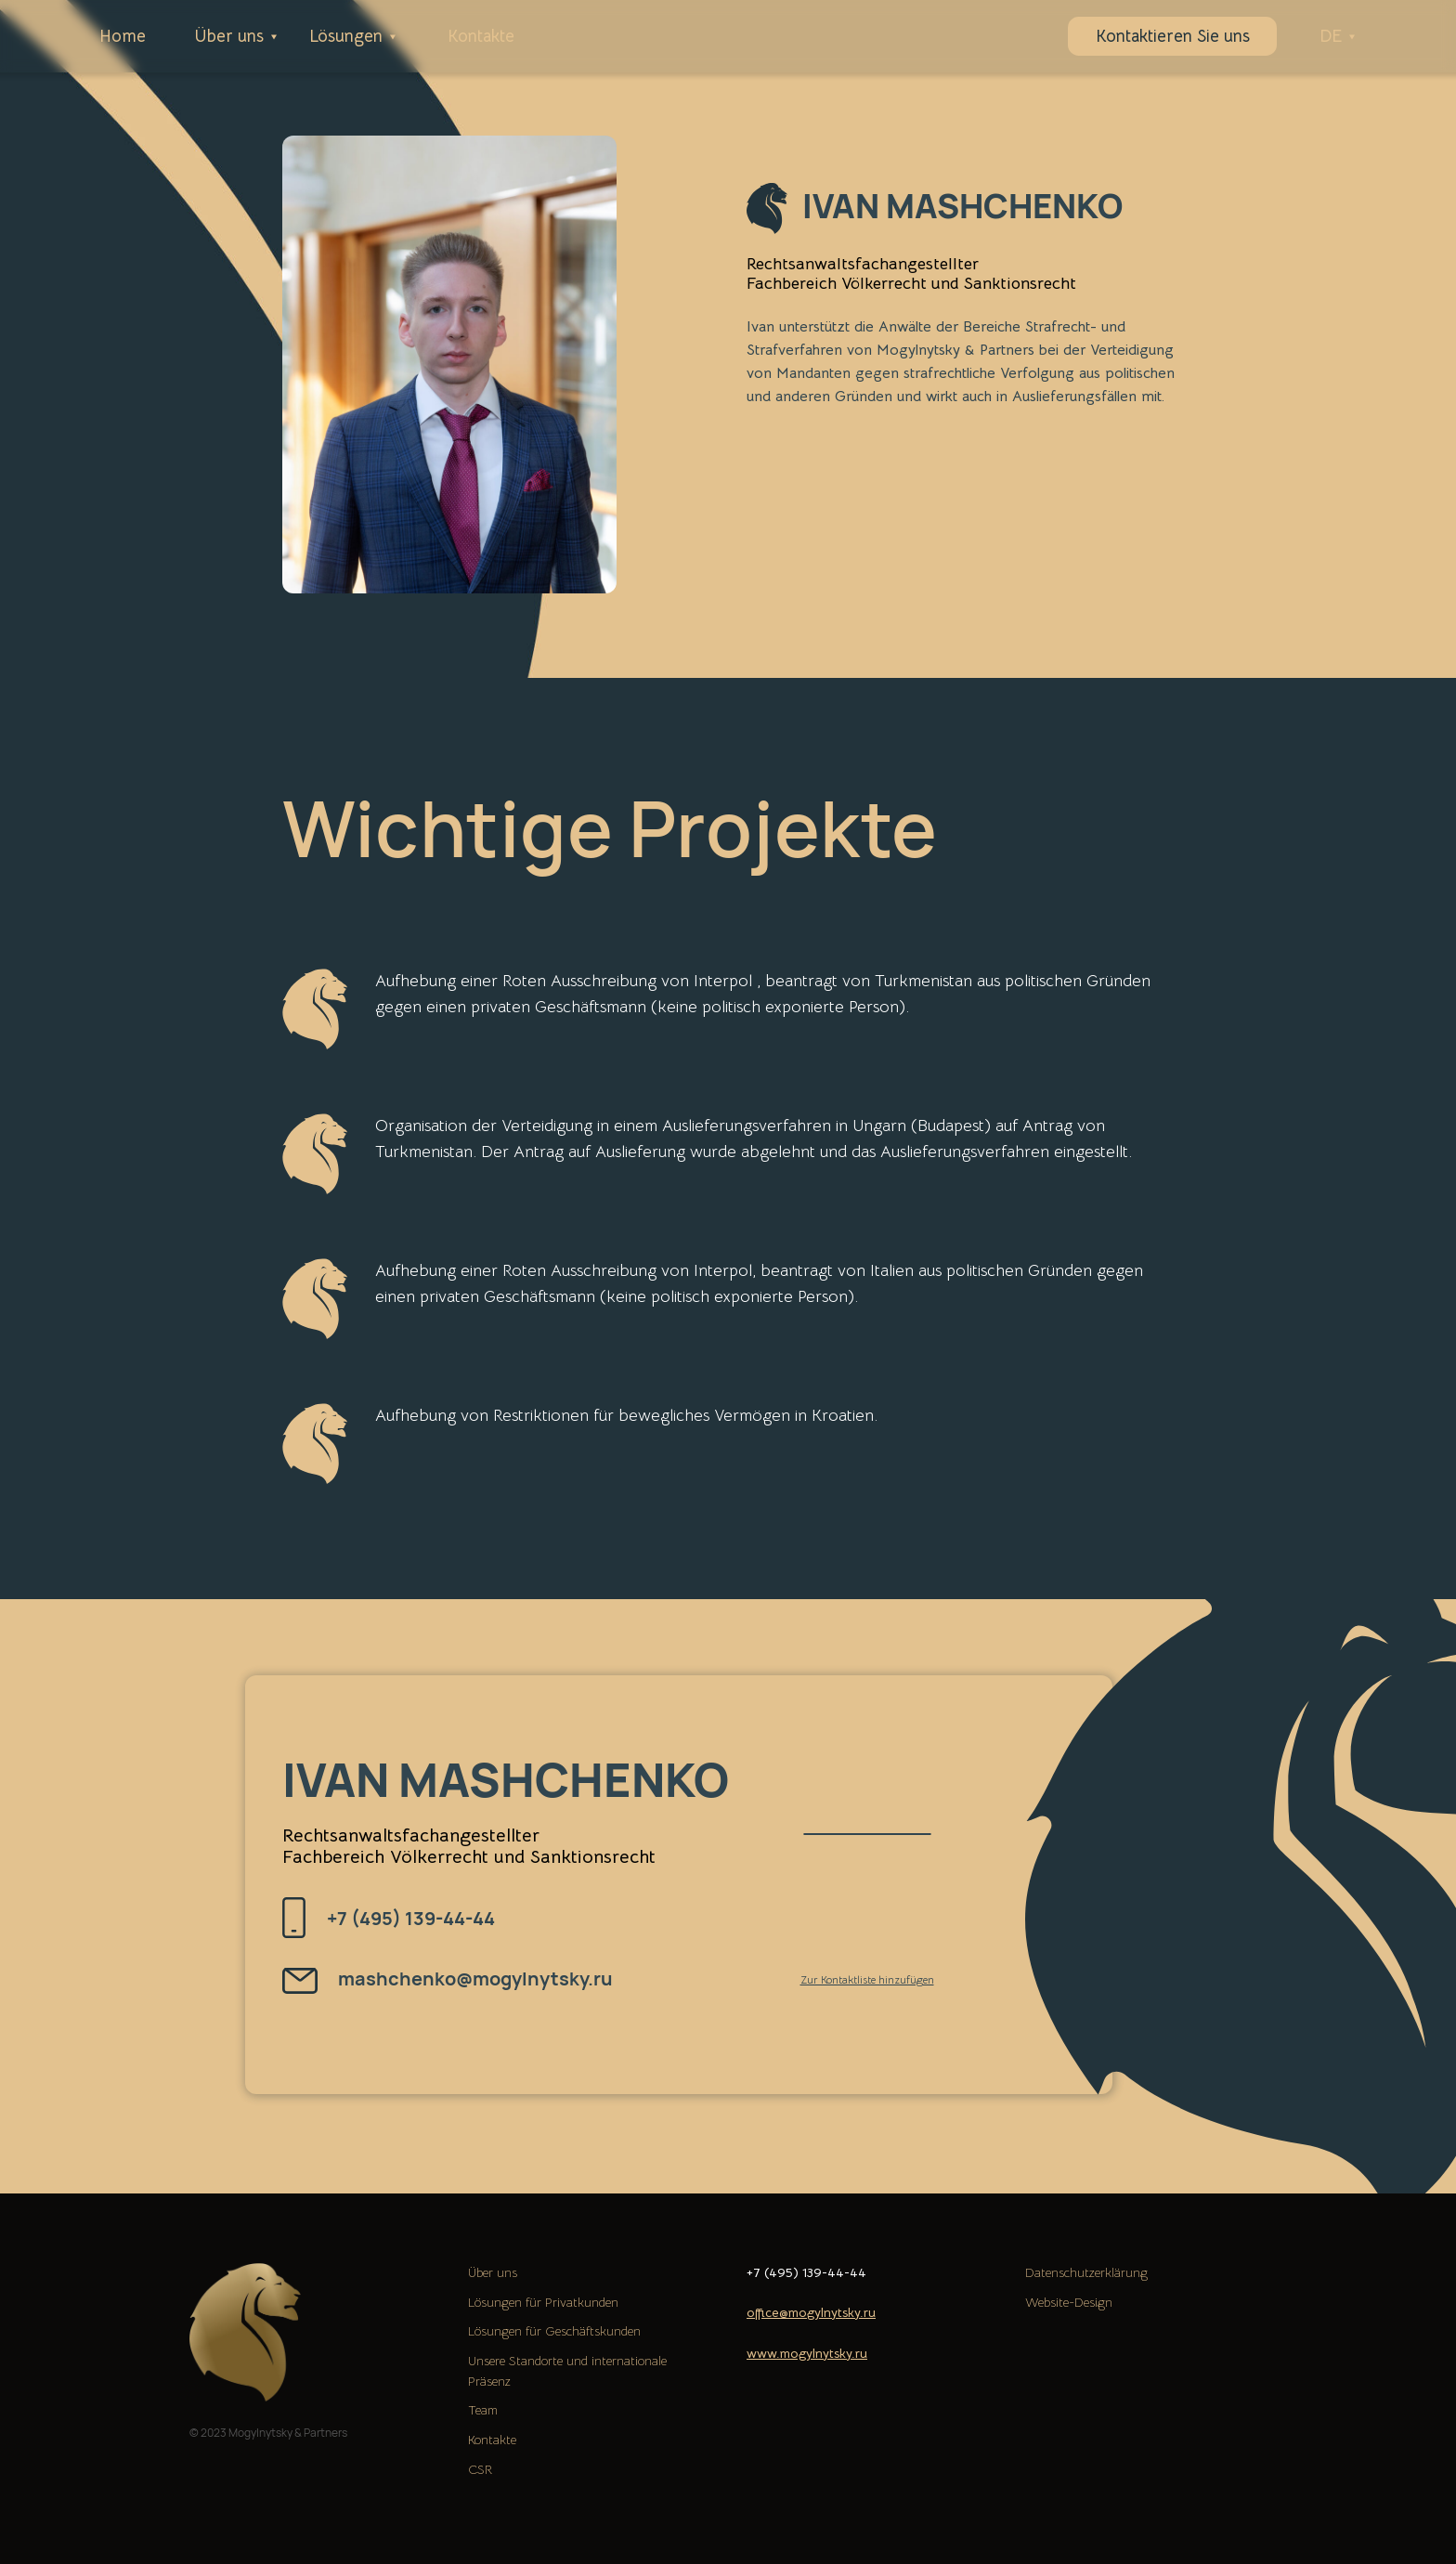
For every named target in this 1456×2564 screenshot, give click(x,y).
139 (812, 2272)
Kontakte (481, 35)
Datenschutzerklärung (1086, 2272)
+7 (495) (774, 2272)
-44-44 (844, 2272)
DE (1331, 35)
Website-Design (1068, 2302)
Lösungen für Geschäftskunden (554, 2331)
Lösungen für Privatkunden (543, 2302)
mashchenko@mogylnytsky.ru (475, 1978)
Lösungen (346, 35)
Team (483, 2409)
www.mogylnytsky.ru (807, 2353)
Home (122, 35)
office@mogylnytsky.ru (811, 2312)
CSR (480, 2469)
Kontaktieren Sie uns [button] (1173, 35)
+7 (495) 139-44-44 (411, 1918)
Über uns (229, 35)
